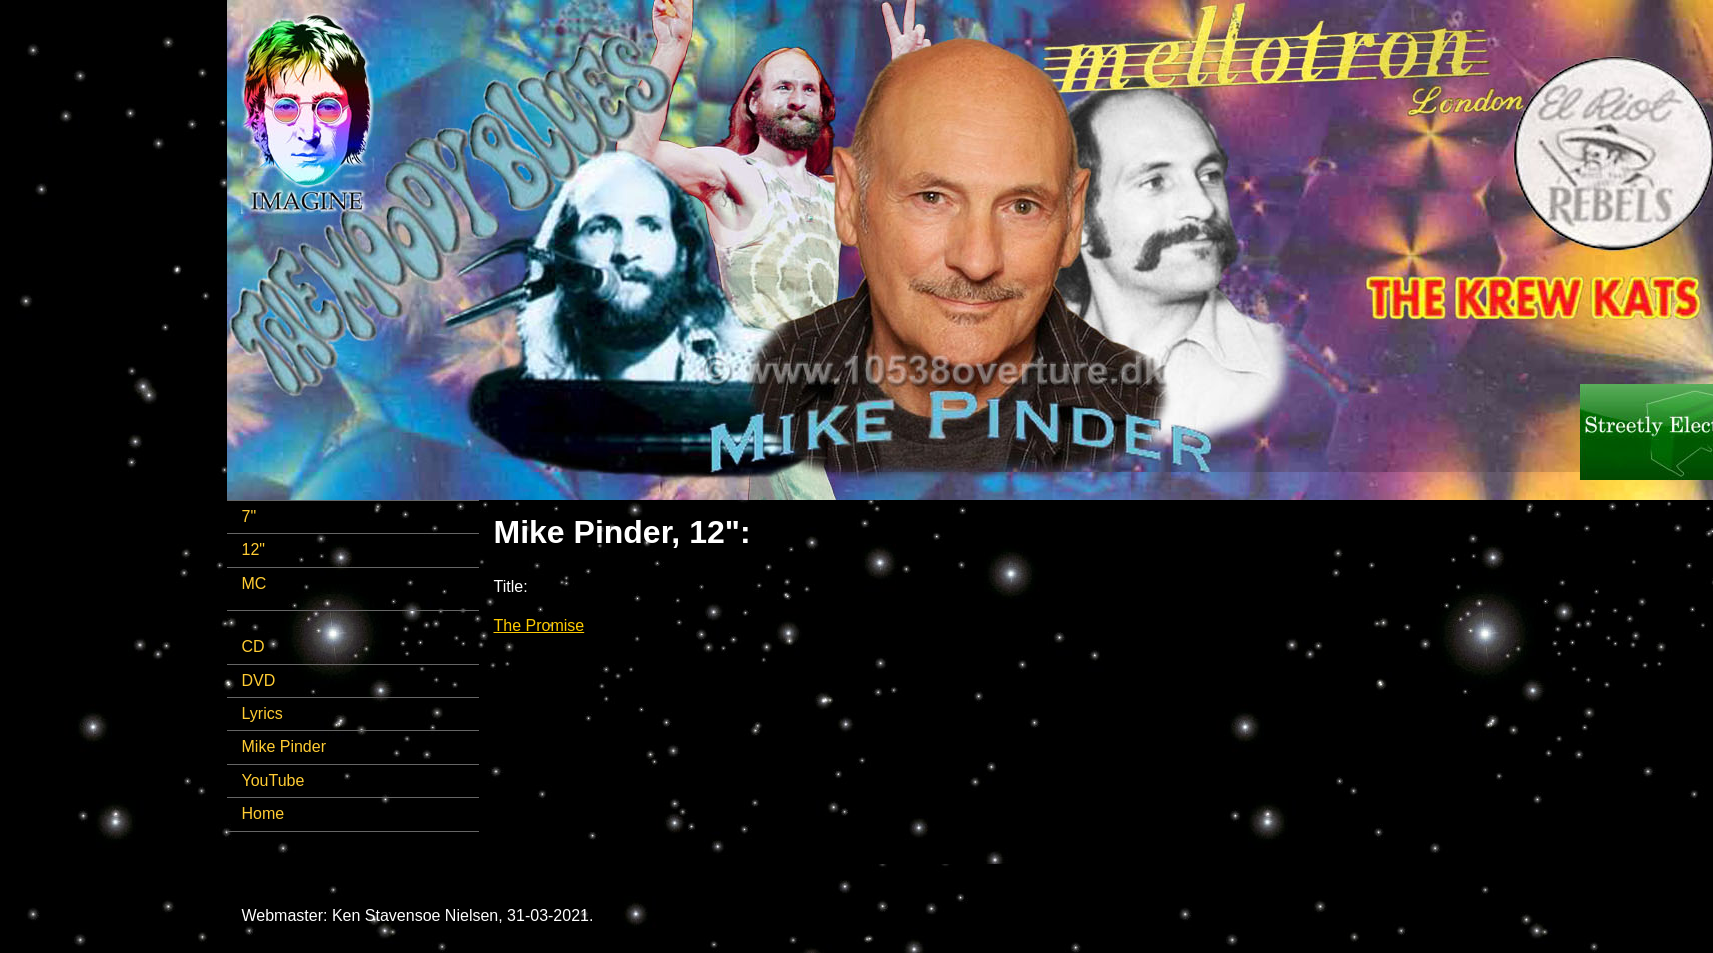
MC (254, 583)
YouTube (273, 780)
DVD (259, 680)
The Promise (539, 625)
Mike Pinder (284, 746)
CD (253, 646)
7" (249, 516)
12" (253, 549)
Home (263, 813)
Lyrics (262, 713)
